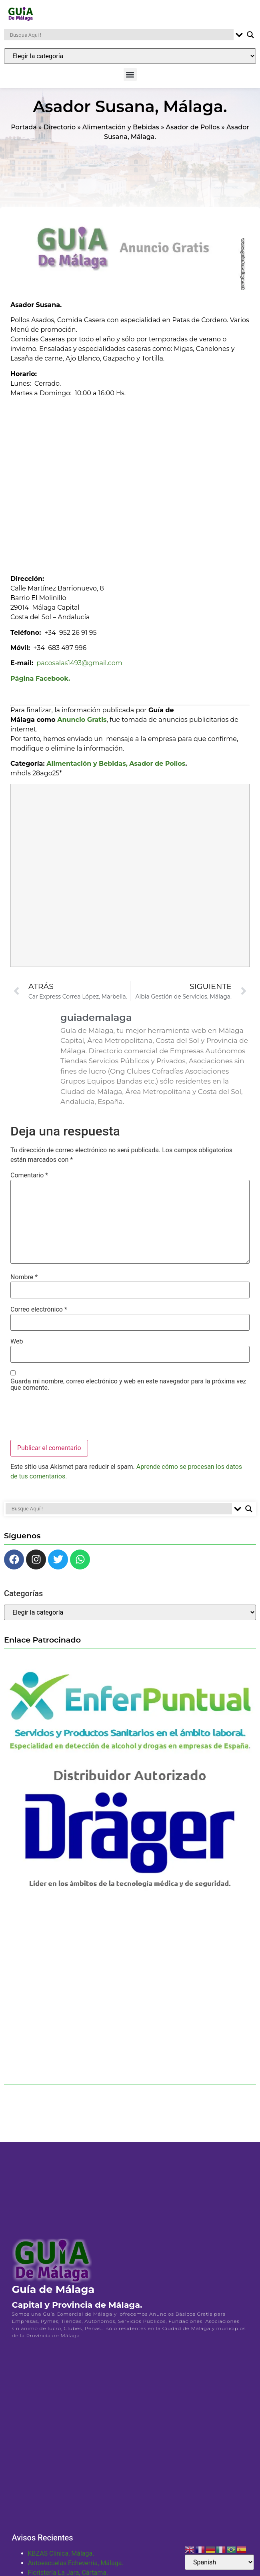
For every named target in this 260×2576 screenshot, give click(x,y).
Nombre (24, 1282)
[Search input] (121, 34)
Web (16, 1346)
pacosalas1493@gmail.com (79, 668)
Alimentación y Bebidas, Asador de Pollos (115, 769)
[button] (130, 74)
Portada (24, 132)
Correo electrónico (38, 1314)
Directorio (59, 132)
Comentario (29, 1180)
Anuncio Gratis (81, 724)
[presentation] (71, 1421)
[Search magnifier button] (250, 34)
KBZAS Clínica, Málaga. (61, 2558)
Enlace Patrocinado (42, 1645)
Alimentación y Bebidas (120, 132)
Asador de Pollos (193, 132)
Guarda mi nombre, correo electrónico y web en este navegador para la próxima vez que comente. (128, 1389)
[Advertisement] (82, 488)
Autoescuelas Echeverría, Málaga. (76, 2568)
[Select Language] (219, 2562)
